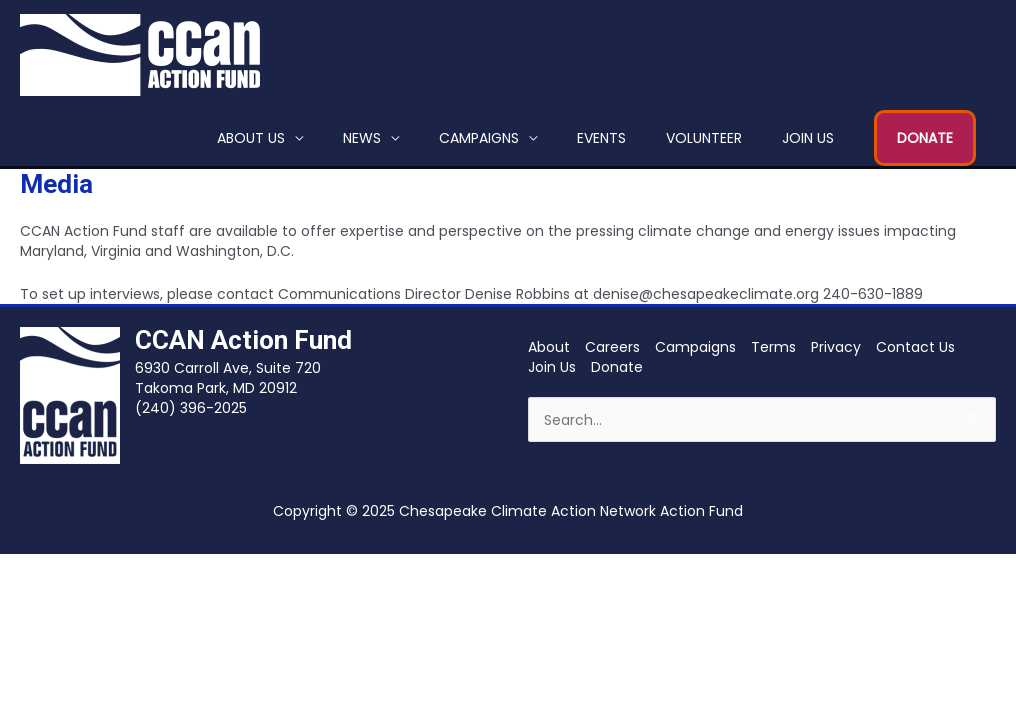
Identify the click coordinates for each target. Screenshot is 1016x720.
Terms (773, 347)
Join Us (808, 138)
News (362, 138)
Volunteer (704, 138)
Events (601, 138)
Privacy (836, 347)
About (549, 347)
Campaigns (479, 138)
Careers (612, 347)
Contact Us (915, 347)
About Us (251, 138)
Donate (617, 367)
